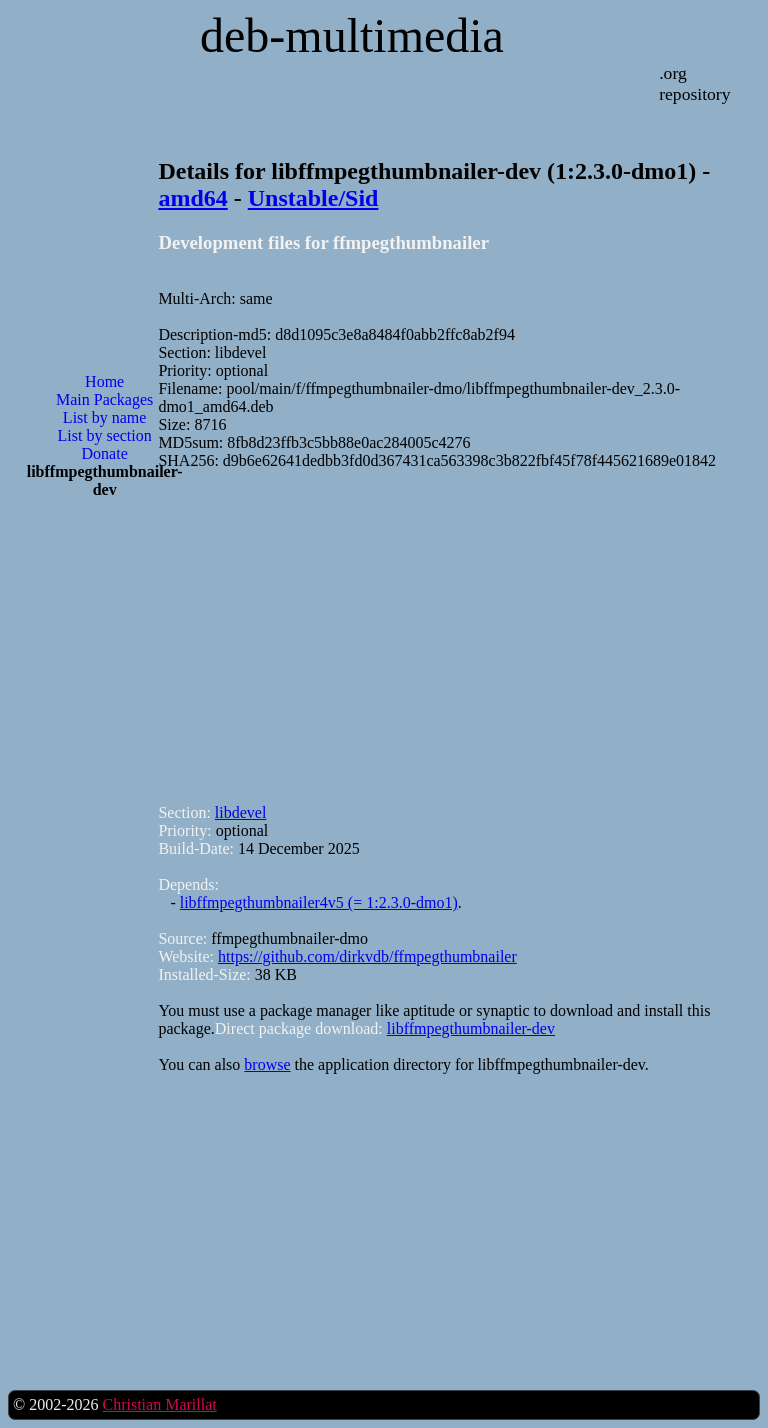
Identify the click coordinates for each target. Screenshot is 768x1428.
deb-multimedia (352, 35)
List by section (105, 435)
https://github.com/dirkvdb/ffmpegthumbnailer (367, 956)
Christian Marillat (159, 1404)
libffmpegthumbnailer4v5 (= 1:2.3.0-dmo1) (319, 902)
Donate (105, 453)
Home (104, 381)
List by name (105, 417)
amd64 (192, 198)
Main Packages (104, 399)
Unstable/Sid (313, 198)
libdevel (241, 812)
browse (267, 1064)
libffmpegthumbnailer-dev (471, 1028)
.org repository (694, 83)
